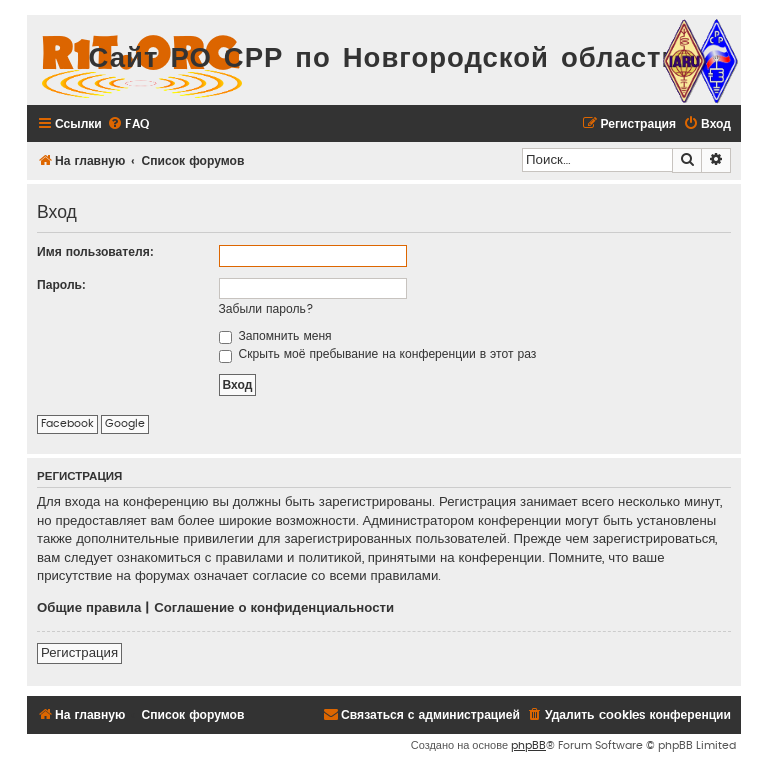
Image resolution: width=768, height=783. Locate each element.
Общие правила (89, 608)
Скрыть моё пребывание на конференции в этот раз (378, 354)
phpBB (528, 745)
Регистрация (79, 653)
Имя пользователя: (95, 252)
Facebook (67, 423)
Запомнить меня (275, 336)
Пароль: (61, 285)
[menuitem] (128, 124)
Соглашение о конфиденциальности (274, 608)
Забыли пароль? (266, 309)
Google (125, 423)
